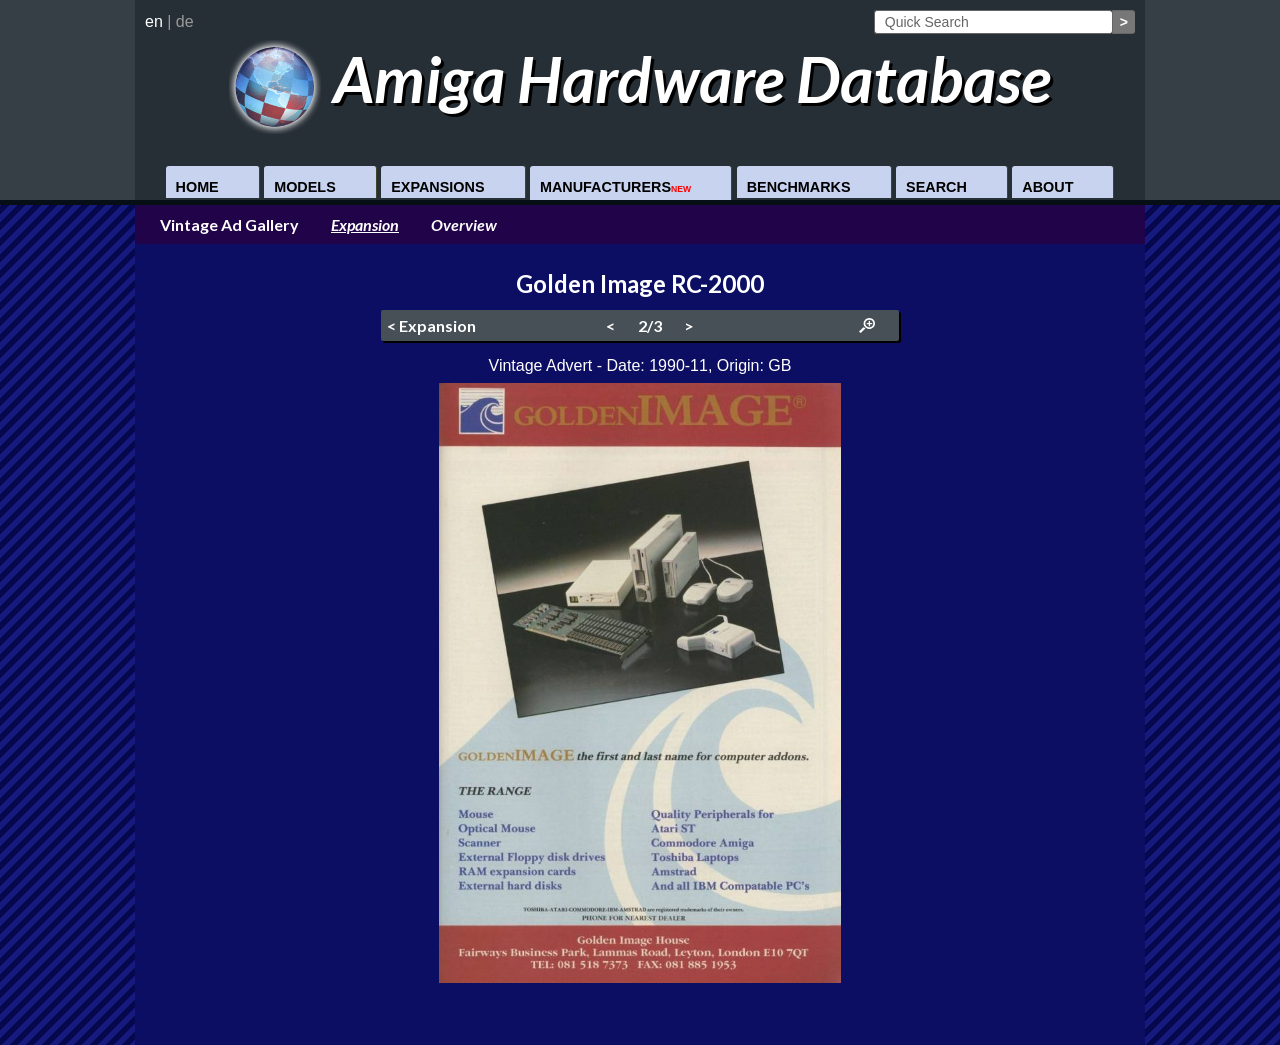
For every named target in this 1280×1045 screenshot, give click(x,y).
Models (305, 187)
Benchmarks (799, 187)
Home (197, 187)
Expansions (437, 187)
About (1047, 187)
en (154, 21)
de (185, 21)
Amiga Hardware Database (640, 78)
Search (936, 187)
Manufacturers (615, 187)
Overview (464, 224)
